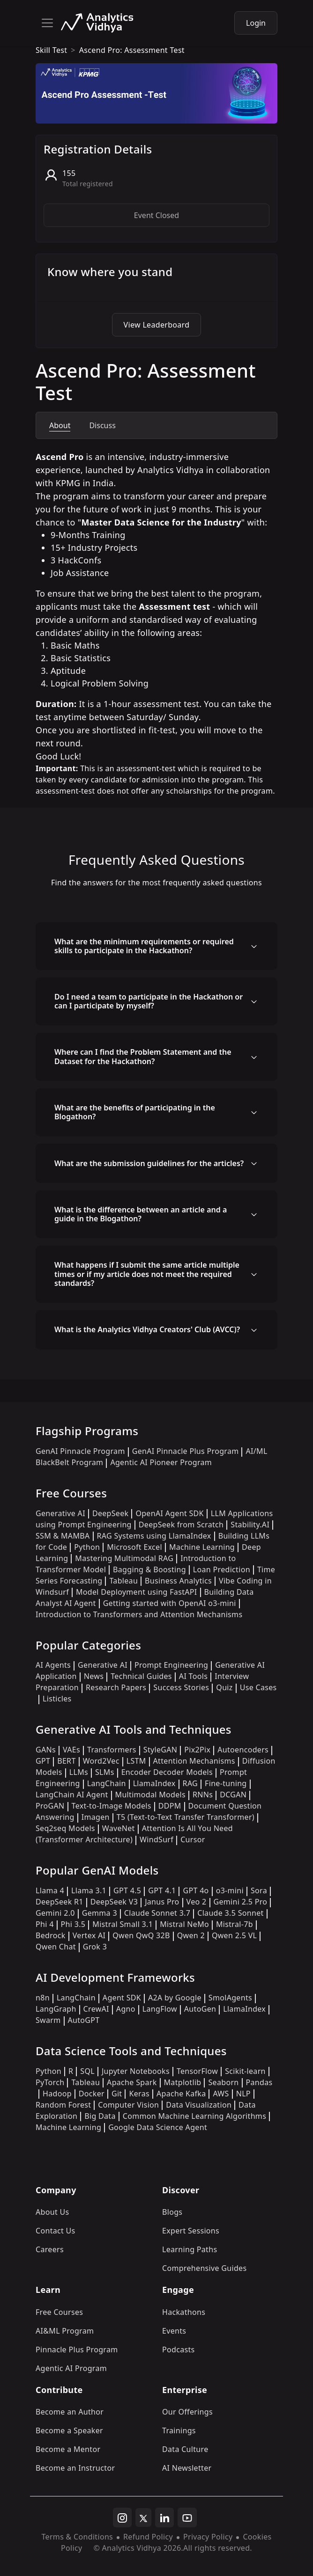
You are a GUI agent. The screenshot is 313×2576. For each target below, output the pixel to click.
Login (256, 23)
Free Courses (59, 2312)
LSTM (136, 1761)
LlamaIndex (154, 1783)
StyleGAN (160, 1749)
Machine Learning (202, 1547)
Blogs (172, 2212)
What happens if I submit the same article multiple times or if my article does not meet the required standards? (146, 1274)
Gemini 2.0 (55, 1913)
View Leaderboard (157, 325)
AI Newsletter (186, 2468)
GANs (46, 1749)
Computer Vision (128, 2105)
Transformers (111, 1749)
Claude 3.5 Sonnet (230, 1913)
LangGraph (56, 2009)
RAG (190, 1783)
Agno (125, 2009)
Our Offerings (187, 2412)
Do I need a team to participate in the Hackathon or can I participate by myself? (148, 1001)
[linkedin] (164, 2517)
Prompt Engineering (171, 1665)
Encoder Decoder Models (167, 1772)
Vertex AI (89, 1935)
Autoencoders (242, 1749)
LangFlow (159, 2009)
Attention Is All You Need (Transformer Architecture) (134, 1834)
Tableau (123, 1581)
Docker (91, 2093)
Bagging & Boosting (149, 1569)
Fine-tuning (225, 1783)
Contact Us (55, 2231)
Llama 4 (50, 1890)
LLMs (78, 1772)
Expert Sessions (190, 2231)
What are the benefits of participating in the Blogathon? (134, 1112)
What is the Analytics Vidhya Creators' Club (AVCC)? (147, 1329)
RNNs (203, 1794)
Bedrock (51, 1935)
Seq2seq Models (65, 1828)
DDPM (169, 1806)
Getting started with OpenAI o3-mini (169, 1603)
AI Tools (193, 1676)
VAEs (71, 1749)
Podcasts (178, 2349)
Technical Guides (141, 1676)
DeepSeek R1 (59, 1902)
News (94, 1676)
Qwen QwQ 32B (141, 1935)
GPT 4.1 (162, 1890)
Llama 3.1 (88, 1890)
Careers (50, 2249)
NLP (243, 2093)
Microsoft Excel (134, 1547)
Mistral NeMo (184, 1924)
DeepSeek (110, 1513)
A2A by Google (174, 1997)
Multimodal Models (150, 1794)
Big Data (100, 2116)
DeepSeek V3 (114, 1902)
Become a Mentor (68, 2449)
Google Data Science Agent (157, 2127)
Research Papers (116, 1687)
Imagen (96, 1817)
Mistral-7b (234, 1924)
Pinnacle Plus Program (77, 2349)
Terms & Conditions (77, 2537)
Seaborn (223, 2082)
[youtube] (187, 2517)
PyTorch (50, 2082)
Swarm (48, 2020)
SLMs (104, 1772)
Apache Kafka (181, 2093)
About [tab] (59, 425)
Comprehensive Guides (204, 2268)
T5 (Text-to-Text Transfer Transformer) (185, 1817)
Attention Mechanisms (194, 1761)
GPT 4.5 (127, 1890)
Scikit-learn (245, 2071)
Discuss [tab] (102, 425)
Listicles (57, 1698)
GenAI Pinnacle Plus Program (185, 1451)
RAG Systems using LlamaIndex (154, 1536)
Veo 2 (196, 1902)
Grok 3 (95, 1946)
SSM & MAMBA (63, 1536)
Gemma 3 (99, 1913)
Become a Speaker (69, 2430)
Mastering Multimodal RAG (124, 1558)
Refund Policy (148, 2537)
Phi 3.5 (73, 1924)
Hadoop (57, 2093)
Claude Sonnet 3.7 (157, 1913)
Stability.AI (250, 1524)
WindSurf (156, 1839)
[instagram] (122, 2517)
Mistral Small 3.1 (122, 1924)
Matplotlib (182, 2082)
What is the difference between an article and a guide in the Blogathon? (140, 1214)
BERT (66, 1761)
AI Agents (53, 1665)
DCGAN (233, 1794)
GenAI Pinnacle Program (80, 1451)
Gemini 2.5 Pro (241, 1902)
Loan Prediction (221, 1569)
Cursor (192, 1839)
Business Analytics (178, 1581)
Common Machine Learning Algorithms (194, 2116)
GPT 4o (196, 1890)
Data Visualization (198, 2105)
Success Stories (181, 1687)
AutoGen (200, 2009)
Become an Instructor (75, 2468)
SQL (87, 2071)
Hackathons (183, 2312)
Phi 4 (45, 1924)
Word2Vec (101, 1761)
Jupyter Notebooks (136, 2071)
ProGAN (50, 1806)
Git (117, 2093)
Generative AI (60, 1513)
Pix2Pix (197, 1749)
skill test (51, 50)
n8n (43, 1997)
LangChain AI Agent (72, 1794)
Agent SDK (122, 1997)
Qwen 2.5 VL (234, 1935)
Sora (259, 1890)
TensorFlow (197, 2071)
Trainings (179, 2430)
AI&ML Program (65, 2331)
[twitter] (143, 2517)
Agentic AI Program (71, 2368)
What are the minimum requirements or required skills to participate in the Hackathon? (144, 946)
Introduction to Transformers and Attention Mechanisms (139, 1614)
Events (174, 2331)
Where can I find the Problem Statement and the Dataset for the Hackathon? (142, 1056)
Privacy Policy (207, 2537)
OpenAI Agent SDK (169, 1513)
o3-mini (230, 1890)
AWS (221, 2093)
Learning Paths (189, 2249)
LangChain (106, 1783)
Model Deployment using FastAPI (136, 1592)
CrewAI (96, 2009)
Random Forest (63, 2105)
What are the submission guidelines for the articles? (149, 1163)
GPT (43, 1761)
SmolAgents (230, 1997)
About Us (52, 2212)
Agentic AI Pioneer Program (161, 1462)
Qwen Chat (56, 1946)
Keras (139, 2093)
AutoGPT (84, 2020)
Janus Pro (162, 1902)
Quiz (224, 1687)
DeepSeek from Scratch (181, 1524)
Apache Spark (131, 2082)
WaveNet (118, 1828)
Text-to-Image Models (111, 1806)
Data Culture (185, 2449)
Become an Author (70, 2412)
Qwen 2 (191, 1935)
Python (87, 1547)
